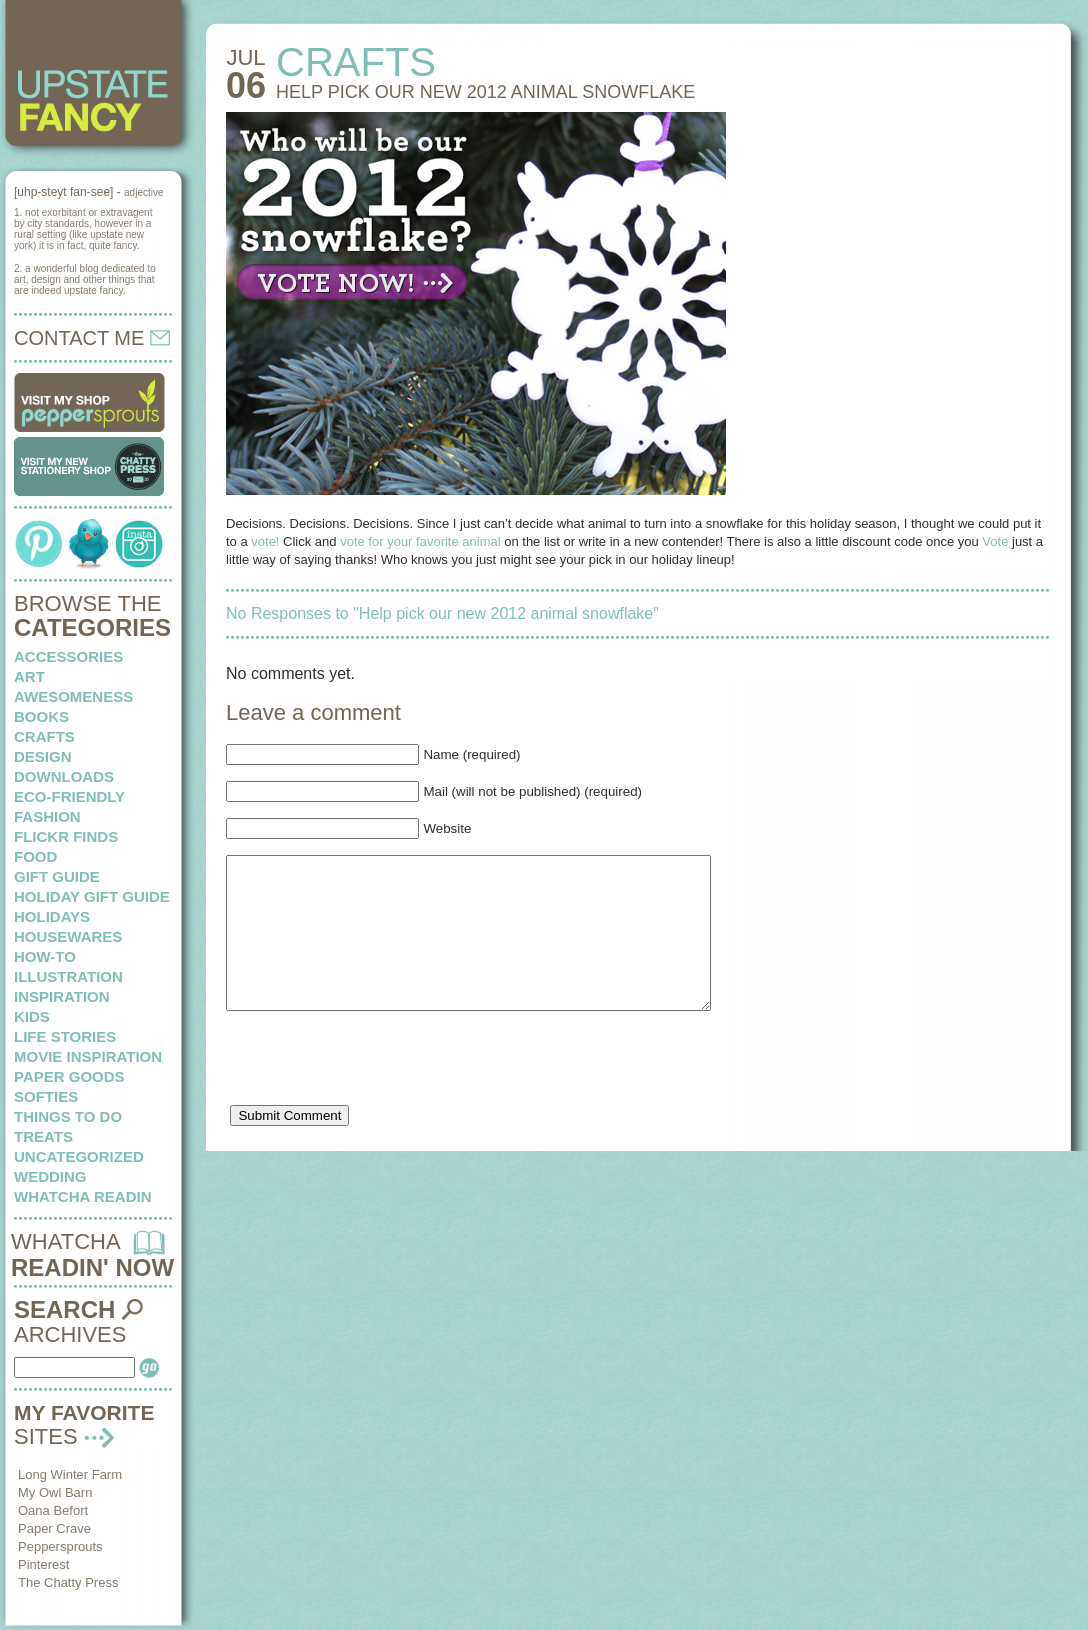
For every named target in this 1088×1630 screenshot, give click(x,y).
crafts (44, 736)
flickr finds (66, 836)
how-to (45, 956)
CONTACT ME (92, 338)
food (35, 856)
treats (43, 1136)
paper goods (69, 1076)
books (41, 716)
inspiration (62, 996)
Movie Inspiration (88, 1056)
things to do (68, 1116)
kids (32, 1016)
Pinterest (43, 1564)
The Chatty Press (68, 1582)
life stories (65, 1036)
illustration (68, 976)
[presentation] (378, 1096)
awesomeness (73, 696)
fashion (47, 816)
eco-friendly (69, 796)
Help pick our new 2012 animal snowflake (485, 92)
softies (46, 1096)
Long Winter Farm (70, 1474)
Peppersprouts (60, 1546)
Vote (995, 541)
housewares (68, 936)
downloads (64, 776)
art (29, 676)
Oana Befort (53, 1510)
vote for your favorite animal (420, 541)
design (43, 756)
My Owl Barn (55, 1492)
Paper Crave (54, 1528)
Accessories (68, 656)
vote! (265, 541)
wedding (50, 1176)
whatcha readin (82, 1196)
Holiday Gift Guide (92, 896)
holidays (52, 916)
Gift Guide (57, 876)
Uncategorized (79, 1156)
